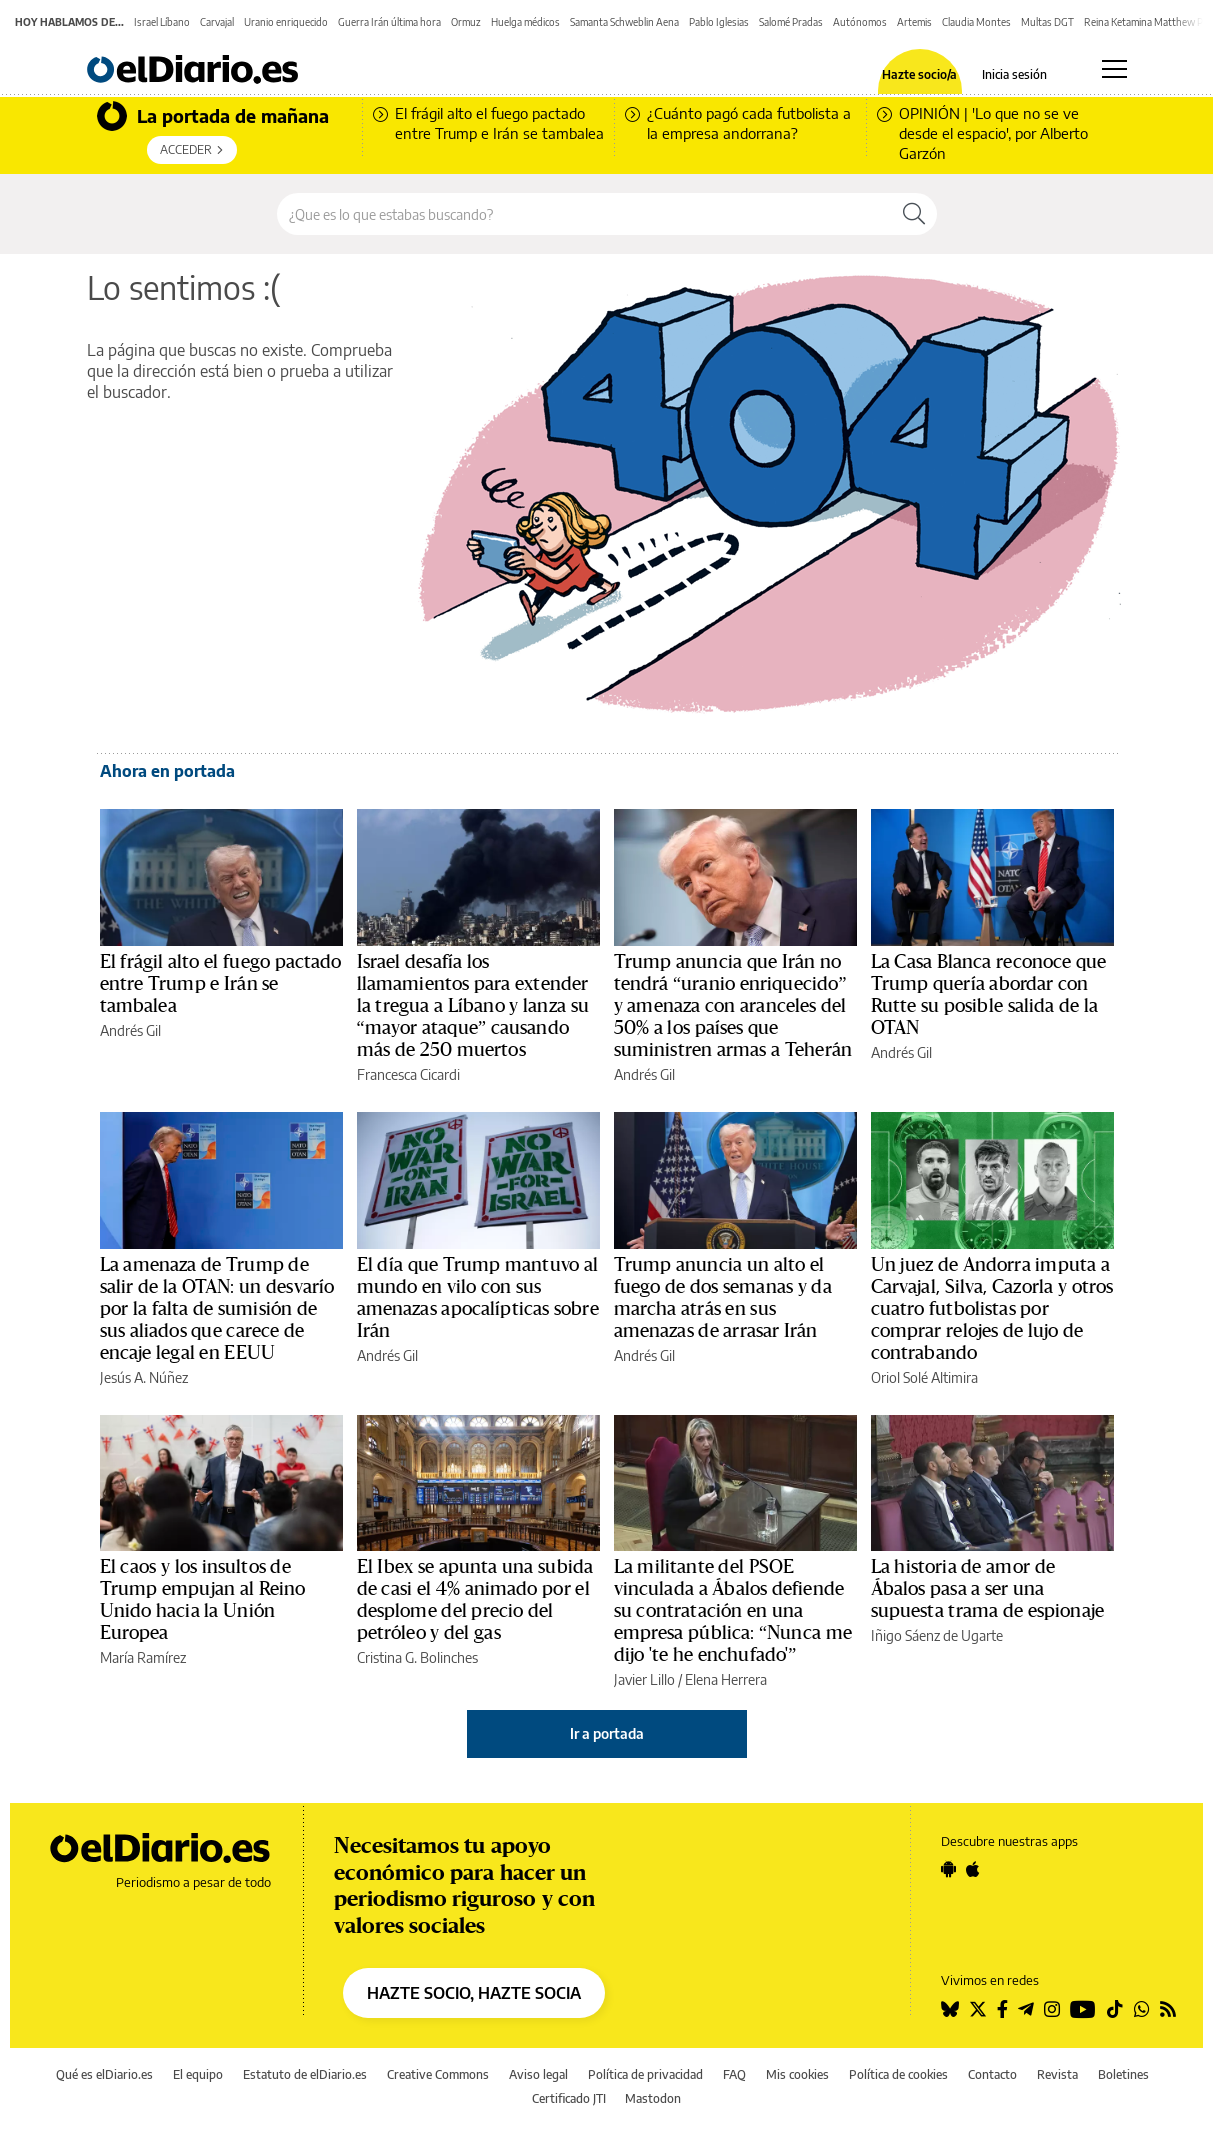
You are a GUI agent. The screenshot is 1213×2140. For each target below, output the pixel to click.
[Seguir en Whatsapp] (1142, 2009)
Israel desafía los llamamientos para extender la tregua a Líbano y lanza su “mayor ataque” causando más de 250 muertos (473, 1006)
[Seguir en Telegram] (1026, 2009)
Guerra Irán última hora (389, 22)
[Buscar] (914, 214)
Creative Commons (438, 2074)
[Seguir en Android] (948, 1869)
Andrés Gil (130, 1030)
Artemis (914, 22)
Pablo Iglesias (719, 22)
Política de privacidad (645, 2074)
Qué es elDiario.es (104, 2074)
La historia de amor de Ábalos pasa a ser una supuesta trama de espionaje (988, 1589)
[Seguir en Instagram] (1052, 2009)
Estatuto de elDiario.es (305, 2074)
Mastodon (653, 2098)
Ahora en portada (167, 771)
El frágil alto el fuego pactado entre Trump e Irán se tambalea (221, 984)
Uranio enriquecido (286, 22)
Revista (1057, 2074)
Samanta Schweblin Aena (624, 22)
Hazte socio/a (919, 75)
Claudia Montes (976, 22)
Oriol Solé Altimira (924, 1377)
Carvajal (217, 22)
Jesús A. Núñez (144, 1377)
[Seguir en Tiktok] (1115, 2009)
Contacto (992, 2074)
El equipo (198, 2074)
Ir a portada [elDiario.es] (607, 1733)
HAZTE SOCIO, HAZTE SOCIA (474, 1993)
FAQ (734, 2074)
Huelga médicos (525, 22)
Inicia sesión (1014, 75)
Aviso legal (538, 2074)
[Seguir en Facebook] (1002, 2009)
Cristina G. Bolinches (417, 1657)
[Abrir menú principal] (1114, 69)
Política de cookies (898, 2074)
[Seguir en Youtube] (1083, 2009)
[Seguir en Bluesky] (950, 2009)
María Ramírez (143, 1657)
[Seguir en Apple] (973, 1869)
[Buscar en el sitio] (584, 214)
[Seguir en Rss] (1168, 2009)
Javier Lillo (644, 1679)
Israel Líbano (162, 22)
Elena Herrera (726, 1679)
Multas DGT (1047, 22)
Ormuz (466, 22)
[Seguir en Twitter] (978, 2009)
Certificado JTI (569, 2098)
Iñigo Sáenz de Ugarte (937, 1635)
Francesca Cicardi (408, 1074)
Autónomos (860, 22)
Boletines (1123, 2074)
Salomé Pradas (791, 22)
